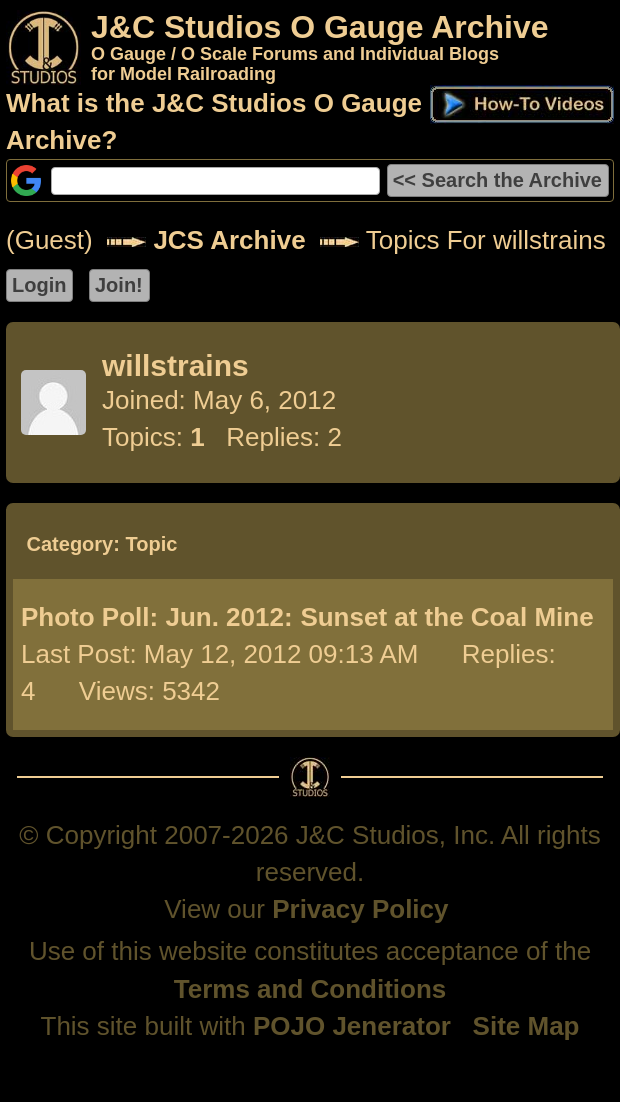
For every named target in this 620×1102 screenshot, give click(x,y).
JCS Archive (229, 240)
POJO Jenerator (352, 1026)
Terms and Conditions (310, 989)
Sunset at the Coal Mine (446, 617)
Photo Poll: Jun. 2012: (157, 617)
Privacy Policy (360, 909)
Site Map (526, 1026)
